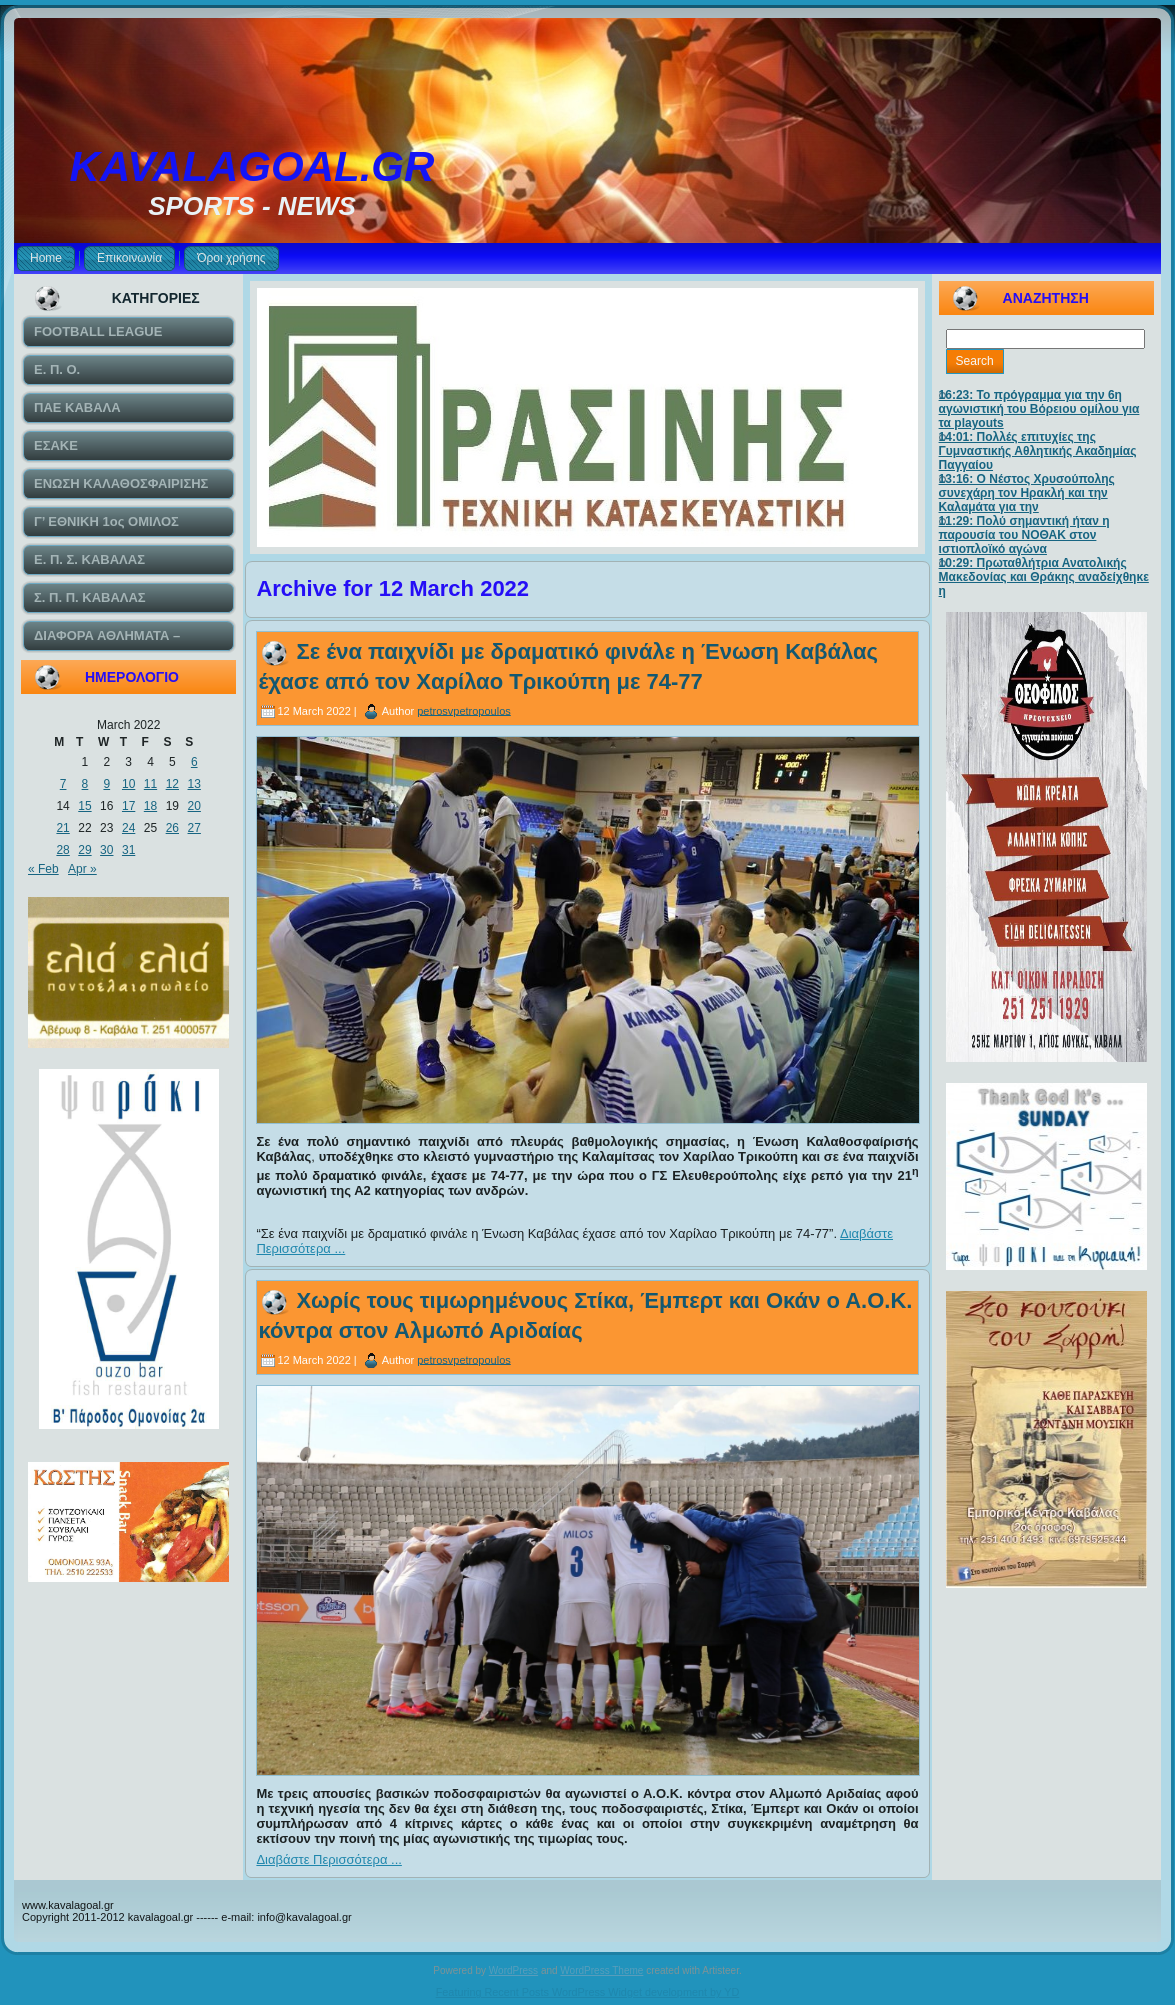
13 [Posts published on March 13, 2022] (194, 784)
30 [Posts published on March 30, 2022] (106, 850)
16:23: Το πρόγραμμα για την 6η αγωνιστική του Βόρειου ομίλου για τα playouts (1039, 409)
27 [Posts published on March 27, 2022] (194, 828)
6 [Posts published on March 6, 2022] (194, 762)
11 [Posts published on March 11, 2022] (150, 784)
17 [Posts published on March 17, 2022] (128, 806)
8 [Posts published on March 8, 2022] (85, 784)
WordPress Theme (601, 1970)
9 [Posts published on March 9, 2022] (106, 784)
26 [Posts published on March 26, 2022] (172, 828)
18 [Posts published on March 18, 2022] (150, 806)
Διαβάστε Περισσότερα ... (329, 1859)
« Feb (43, 869)
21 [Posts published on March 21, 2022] (62, 828)
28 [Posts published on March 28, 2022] (62, 850)
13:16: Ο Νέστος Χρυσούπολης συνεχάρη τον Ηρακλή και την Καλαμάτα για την (1027, 493)
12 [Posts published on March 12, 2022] (172, 784)
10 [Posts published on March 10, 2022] (128, 784)
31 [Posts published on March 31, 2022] (128, 850)
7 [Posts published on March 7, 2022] (63, 784)
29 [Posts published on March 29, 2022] (84, 850)
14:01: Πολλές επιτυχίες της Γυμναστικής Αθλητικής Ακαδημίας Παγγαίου (1038, 451)
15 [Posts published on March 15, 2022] (84, 806)
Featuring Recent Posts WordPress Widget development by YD (588, 1992)
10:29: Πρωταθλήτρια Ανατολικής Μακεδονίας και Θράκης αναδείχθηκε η (1044, 577)
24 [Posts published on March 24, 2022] (128, 828)
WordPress (513, 1970)
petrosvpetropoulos (464, 710)
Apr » (82, 869)
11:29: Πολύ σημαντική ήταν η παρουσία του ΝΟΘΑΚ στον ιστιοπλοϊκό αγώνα (1024, 535)
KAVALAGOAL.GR (252, 166)
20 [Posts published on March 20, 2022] (194, 806)
